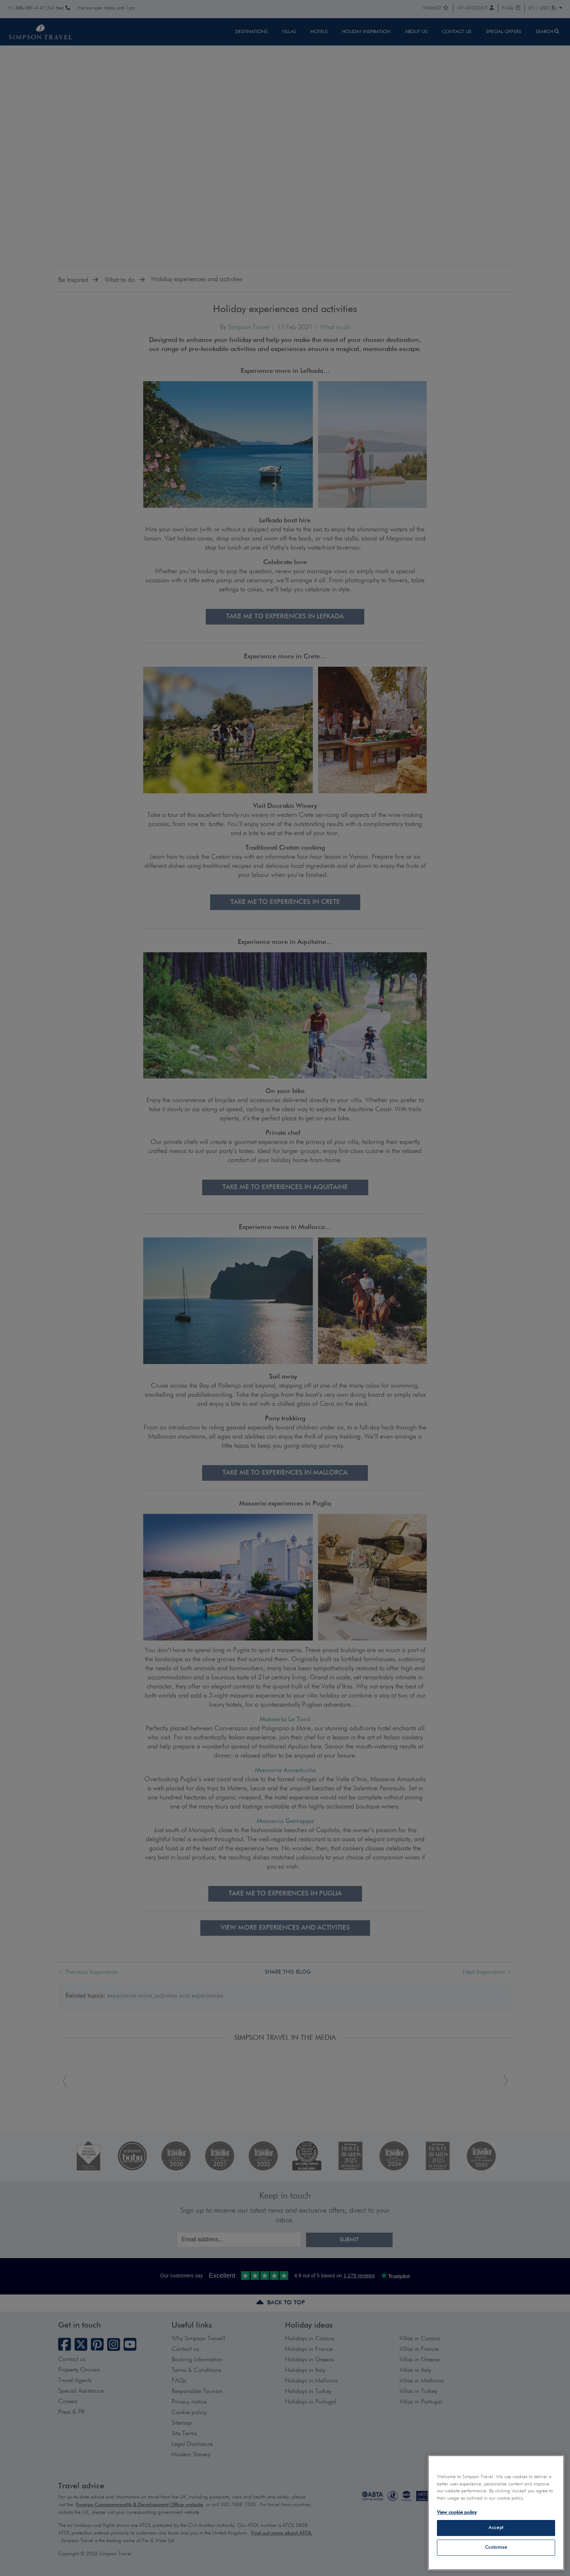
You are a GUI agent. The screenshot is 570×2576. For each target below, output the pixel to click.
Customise (496, 2547)
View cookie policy (457, 2512)
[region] (496, 2512)
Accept (496, 2527)
